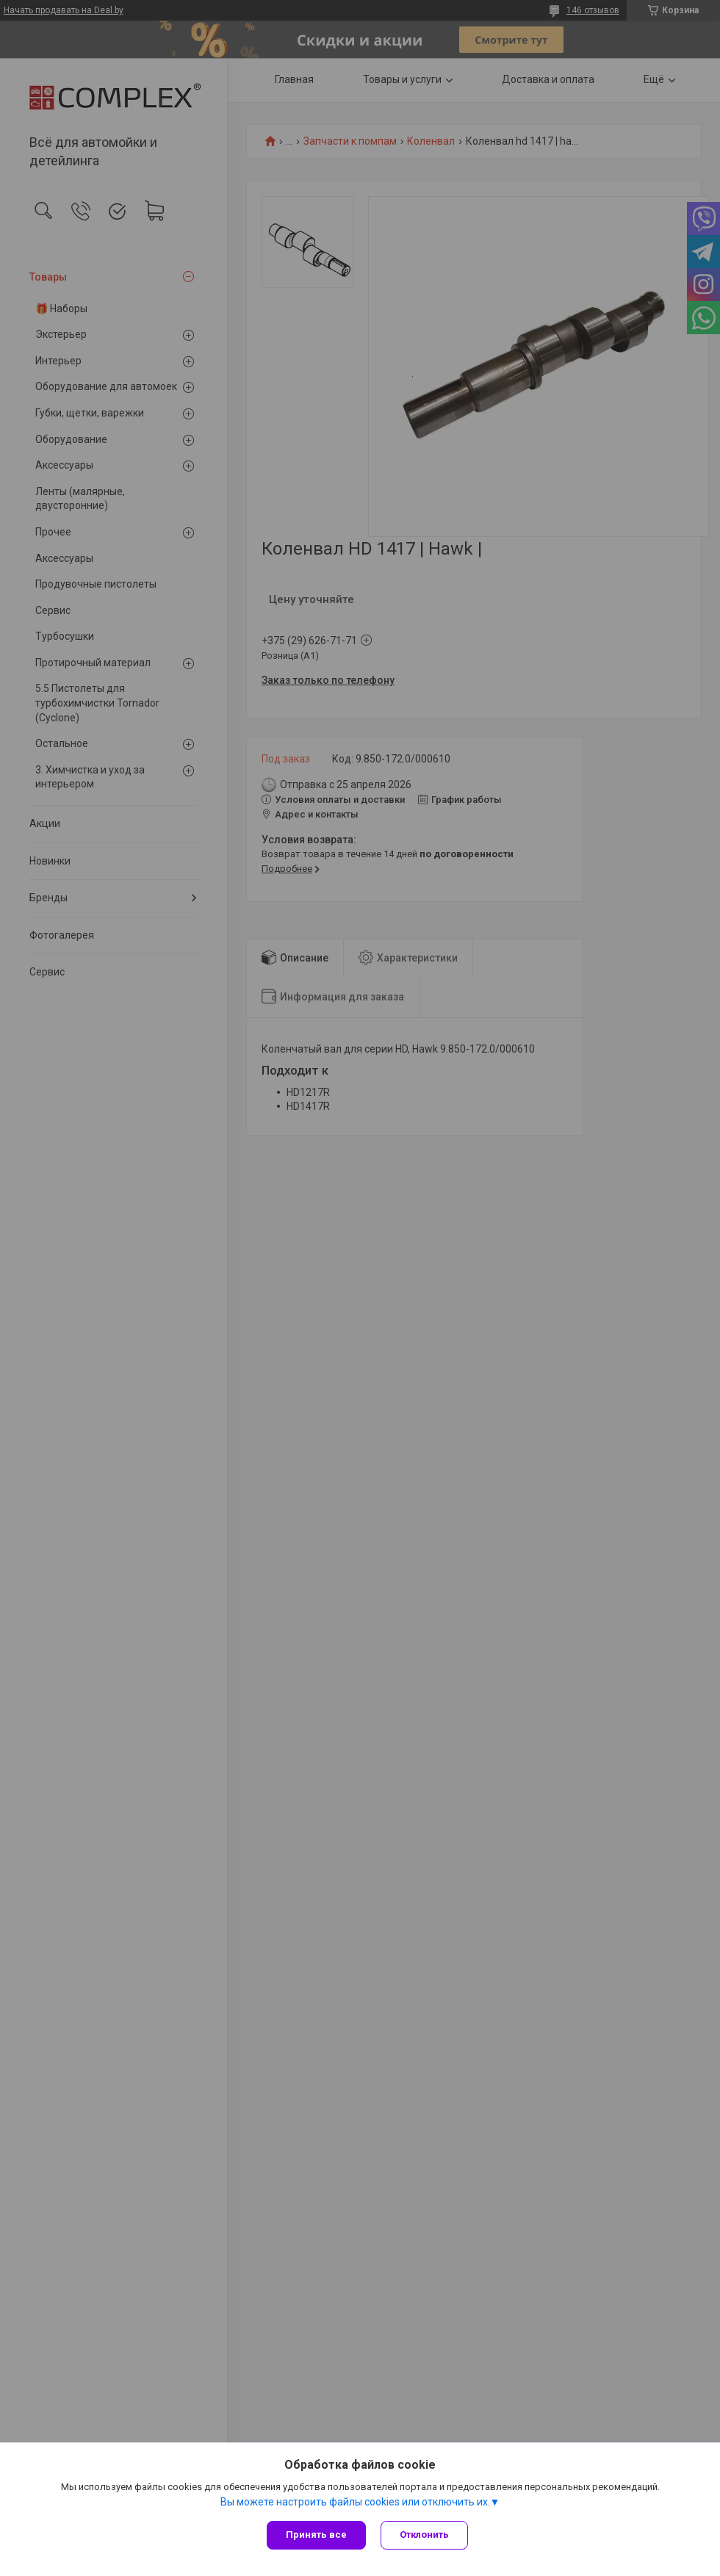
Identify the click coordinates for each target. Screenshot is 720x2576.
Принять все (316, 2534)
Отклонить (424, 2534)
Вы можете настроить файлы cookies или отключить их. (355, 2502)
